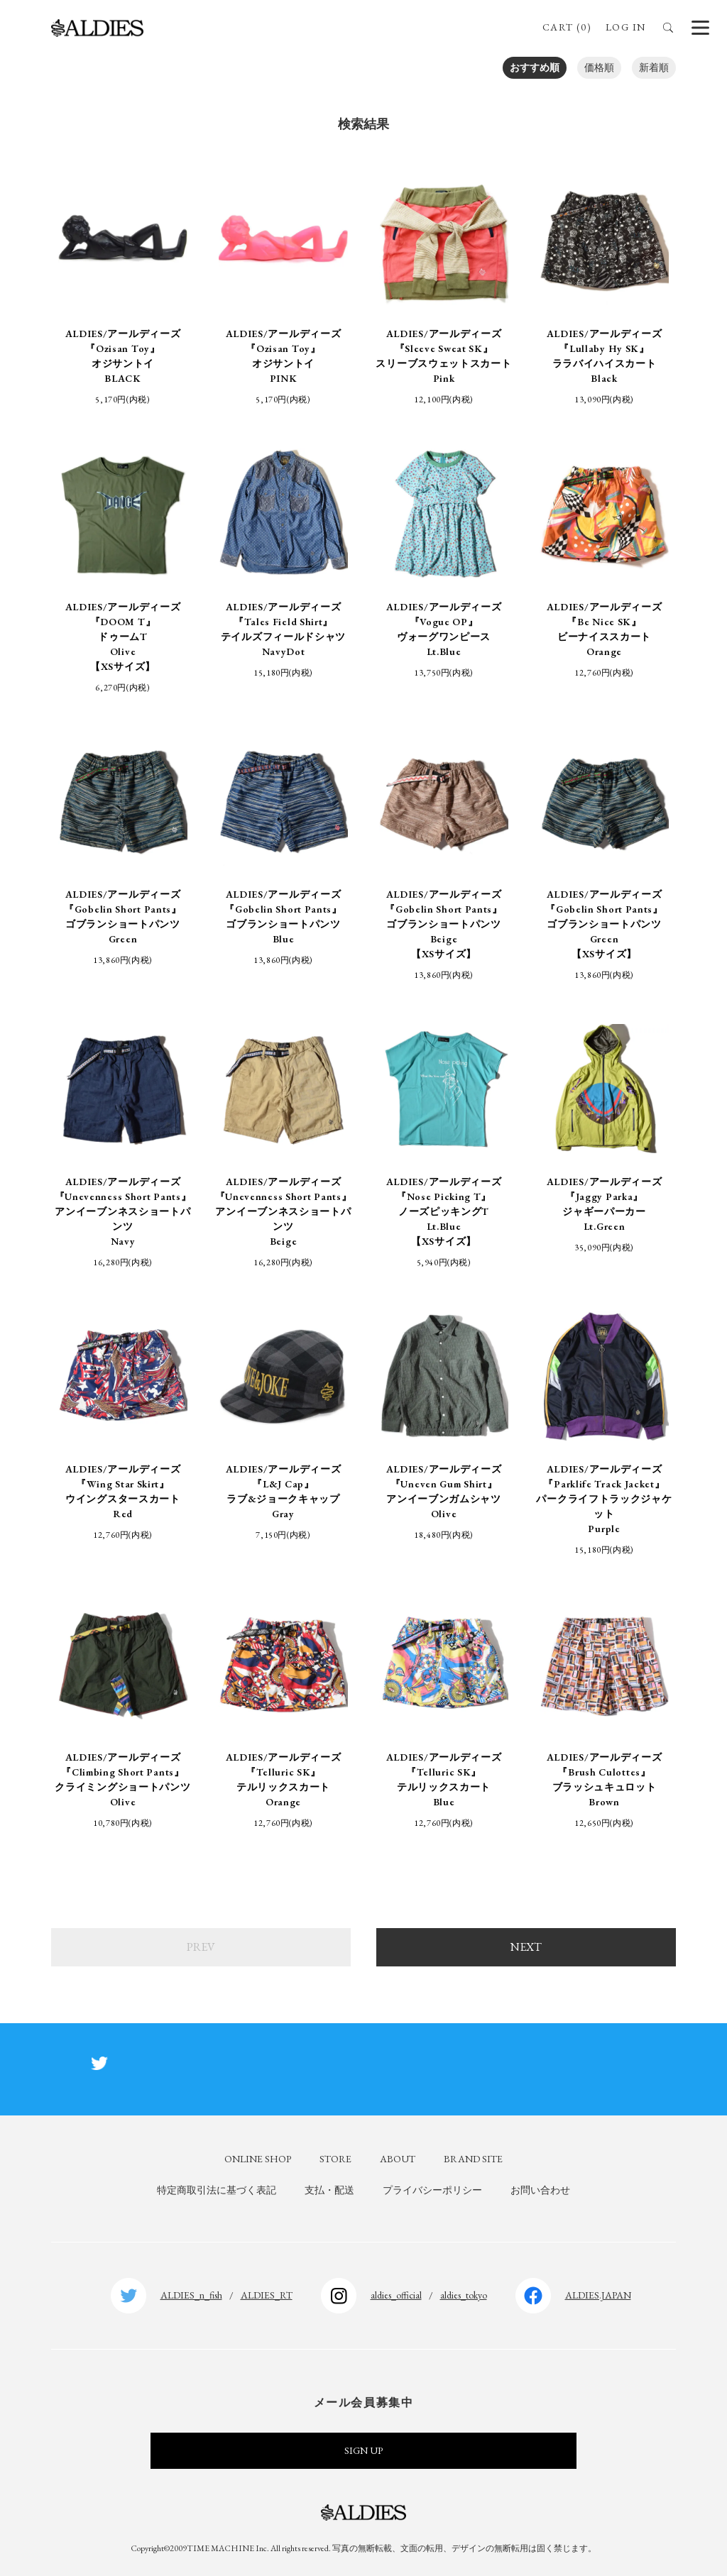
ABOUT (397, 2158)
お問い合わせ (540, 2190)
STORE (335, 2158)
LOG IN (625, 27)
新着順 (654, 67)
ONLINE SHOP (257, 2158)
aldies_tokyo (463, 2295)
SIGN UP (363, 2450)
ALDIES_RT (267, 2295)
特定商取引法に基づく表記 (216, 2190)
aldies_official (396, 2295)
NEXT (526, 1946)
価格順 (599, 67)
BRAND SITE (473, 2158)
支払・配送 (329, 2190)
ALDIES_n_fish (191, 2295)
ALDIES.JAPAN (598, 2295)
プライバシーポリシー (432, 2190)
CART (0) (566, 27)
